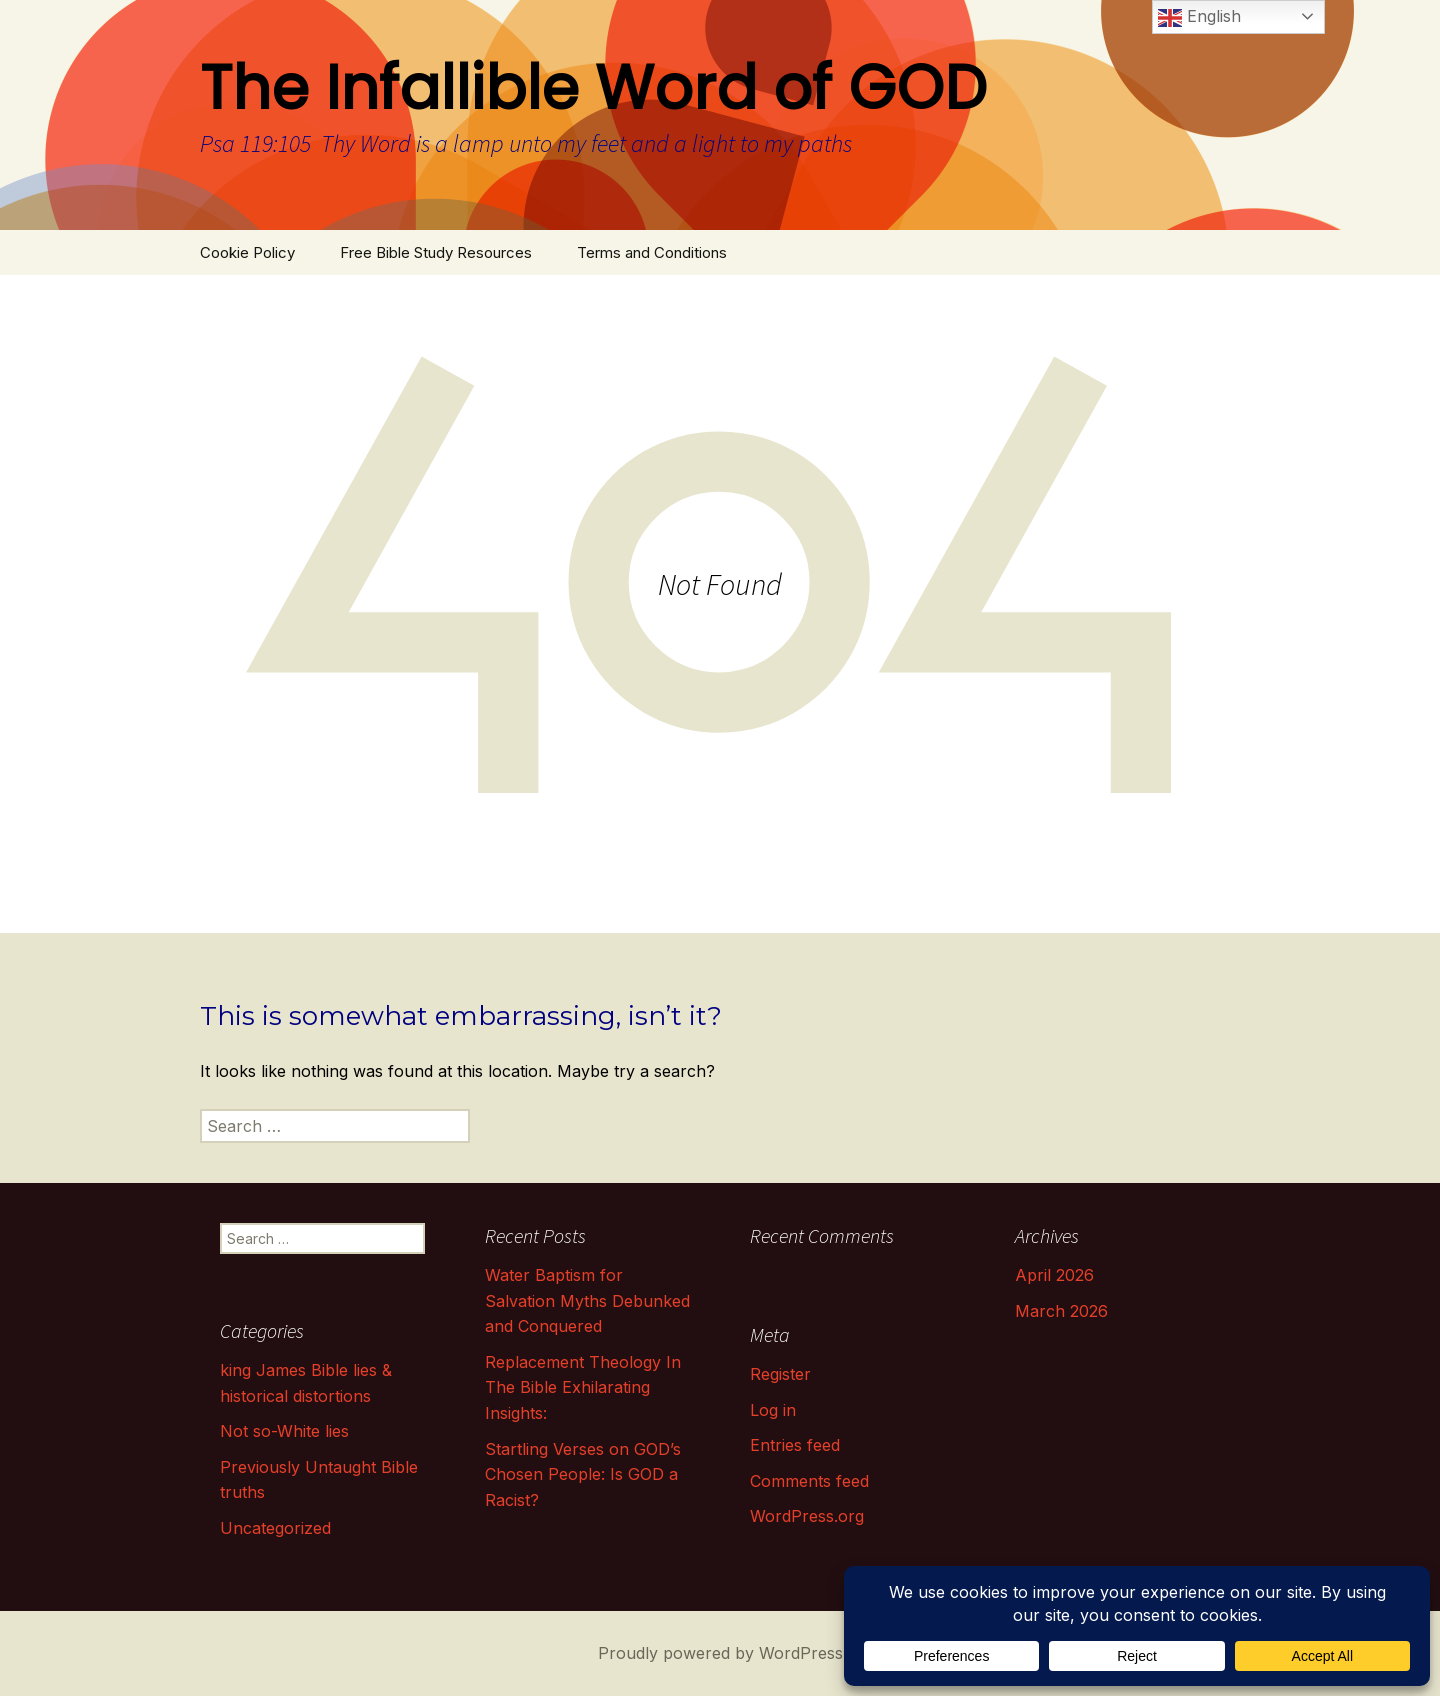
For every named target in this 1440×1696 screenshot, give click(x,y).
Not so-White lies (284, 1431)
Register (780, 1374)
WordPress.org (807, 1516)
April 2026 (1054, 1275)
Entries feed (795, 1445)
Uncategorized (275, 1528)
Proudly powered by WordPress (720, 1653)
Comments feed (809, 1481)
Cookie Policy (247, 252)
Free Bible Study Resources (436, 252)
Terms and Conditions (652, 252)
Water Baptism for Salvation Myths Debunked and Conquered (587, 1300)
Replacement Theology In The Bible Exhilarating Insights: (583, 1387)
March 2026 (1061, 1311)
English (1199, 18)
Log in (773, 1410)
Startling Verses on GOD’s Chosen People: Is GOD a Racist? (583, 1474)
